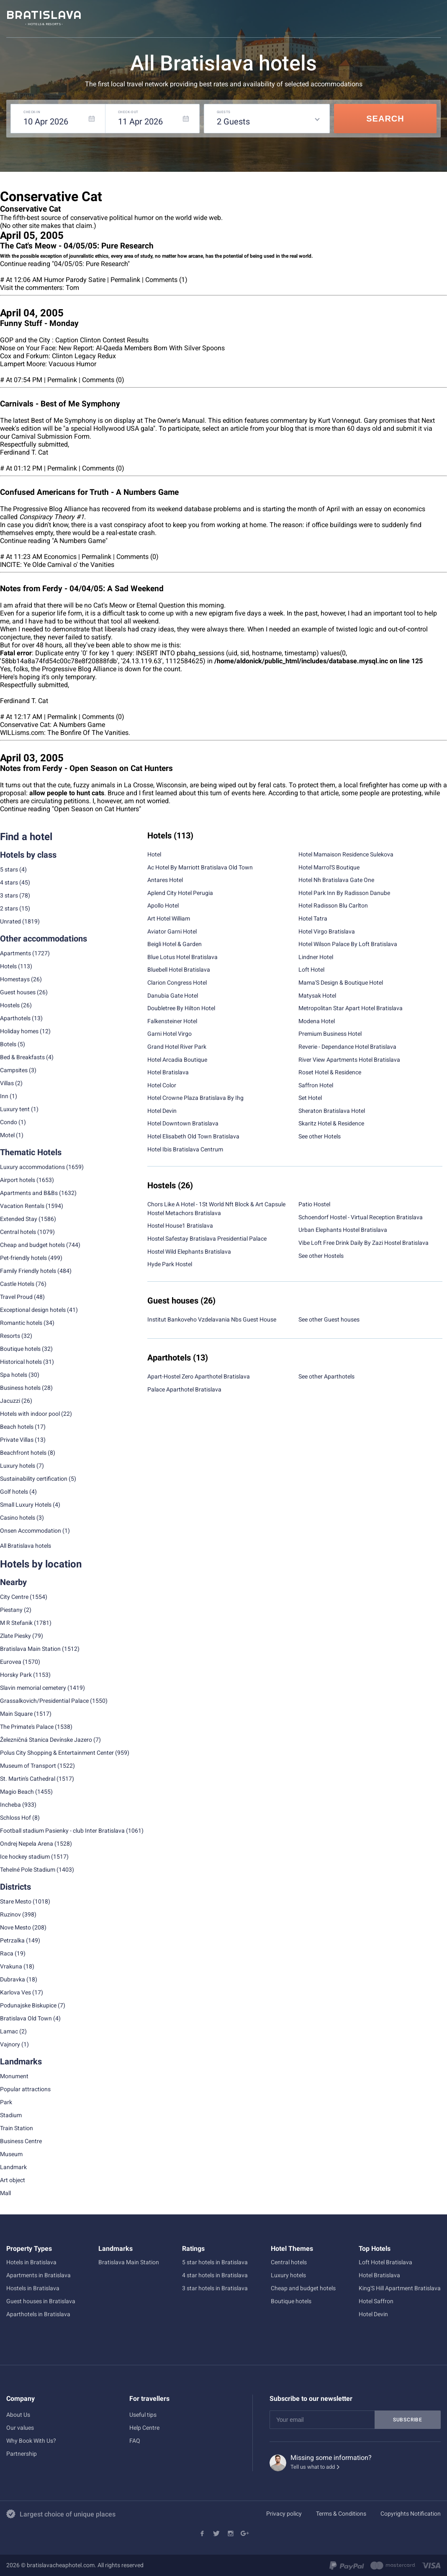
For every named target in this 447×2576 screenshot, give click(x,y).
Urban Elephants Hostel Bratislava (342, 1229)
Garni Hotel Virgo (169, 1033)
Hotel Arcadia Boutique (177, 1059)
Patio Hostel (314, 1204)
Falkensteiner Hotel (172, 1021)
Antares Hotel (165, 880)
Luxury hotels (288, 2275)
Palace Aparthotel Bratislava (184, 1389)
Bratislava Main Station (30, 1648)
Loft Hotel (311, 969)
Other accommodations (43, 939)
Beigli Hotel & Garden (174, 944)
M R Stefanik (16, 1622)
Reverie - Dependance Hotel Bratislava (347, 1046)
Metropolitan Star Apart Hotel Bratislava (350, 1008)
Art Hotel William (168, 918)
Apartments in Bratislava (38, 2275)
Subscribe (407, 2420)
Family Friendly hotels (28, 1270)
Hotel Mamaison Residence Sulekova (345, 854)
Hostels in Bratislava (32, 2288)
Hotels (8, 966)
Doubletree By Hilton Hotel (181, 1008)
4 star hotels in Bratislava (215, 2275)
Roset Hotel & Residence (329, 1072)
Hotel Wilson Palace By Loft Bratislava (347, 944)
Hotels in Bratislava (31, 2262)
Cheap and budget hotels (32, 1244)
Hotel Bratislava (168, 1072)
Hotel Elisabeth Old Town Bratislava (193, 1136)
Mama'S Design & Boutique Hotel (340, 982)
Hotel (154, 854)
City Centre (14, 1596)
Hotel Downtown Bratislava (182, 1123)
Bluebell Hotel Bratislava (178, 969)
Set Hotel (310, 1097)
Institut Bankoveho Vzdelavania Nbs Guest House (211, 1319)
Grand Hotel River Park (176, 1046)
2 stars (9, 908)
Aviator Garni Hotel (172, 931)
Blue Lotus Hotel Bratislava (182, 957)
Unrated (10, 921)
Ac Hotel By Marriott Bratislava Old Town (200, 867)
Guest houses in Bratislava (40, 2301)
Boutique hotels (291, 2301)
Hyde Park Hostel (169, 1264)
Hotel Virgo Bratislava (326, 931)
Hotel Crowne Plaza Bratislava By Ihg (195, 1097)
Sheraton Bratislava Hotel (331, 1110)
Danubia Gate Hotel (172, 995)
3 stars (9, 895)
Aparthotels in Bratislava (38, 2314)
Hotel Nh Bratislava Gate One (336, 880)
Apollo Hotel (163, 905)
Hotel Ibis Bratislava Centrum (185, 1149)
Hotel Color (161, 1085)
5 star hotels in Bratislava (215, 2262)
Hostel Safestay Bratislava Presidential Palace (207, 1238)
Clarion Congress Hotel (177, 982)
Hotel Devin (162, 1110)
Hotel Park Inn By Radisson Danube (344, 893)
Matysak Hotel (317, 995)
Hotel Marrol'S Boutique (329, 867)
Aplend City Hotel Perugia (180, 893)
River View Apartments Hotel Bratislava (349, 1059)
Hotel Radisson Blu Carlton (333, 905)
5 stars (9, 869)
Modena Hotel (316, 1021)
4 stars (9, 882)
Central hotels (18, 1232)
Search (385, 118)
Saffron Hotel (315, 1085)
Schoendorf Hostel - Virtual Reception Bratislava (360, 1217)
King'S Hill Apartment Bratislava (400, 2288)
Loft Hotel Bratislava (385, 2262)
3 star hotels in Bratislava (215, 2288)
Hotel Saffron (376, 2301)
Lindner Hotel (315, 957)
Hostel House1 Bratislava (180, 1225)
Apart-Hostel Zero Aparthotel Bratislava (198, 1376)
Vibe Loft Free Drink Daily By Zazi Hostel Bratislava (363, 1242)
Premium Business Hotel (330, 1033)
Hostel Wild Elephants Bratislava (189, 1251)
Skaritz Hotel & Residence (331, 1123)
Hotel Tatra (312, 918)
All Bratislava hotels (25, 1545)
